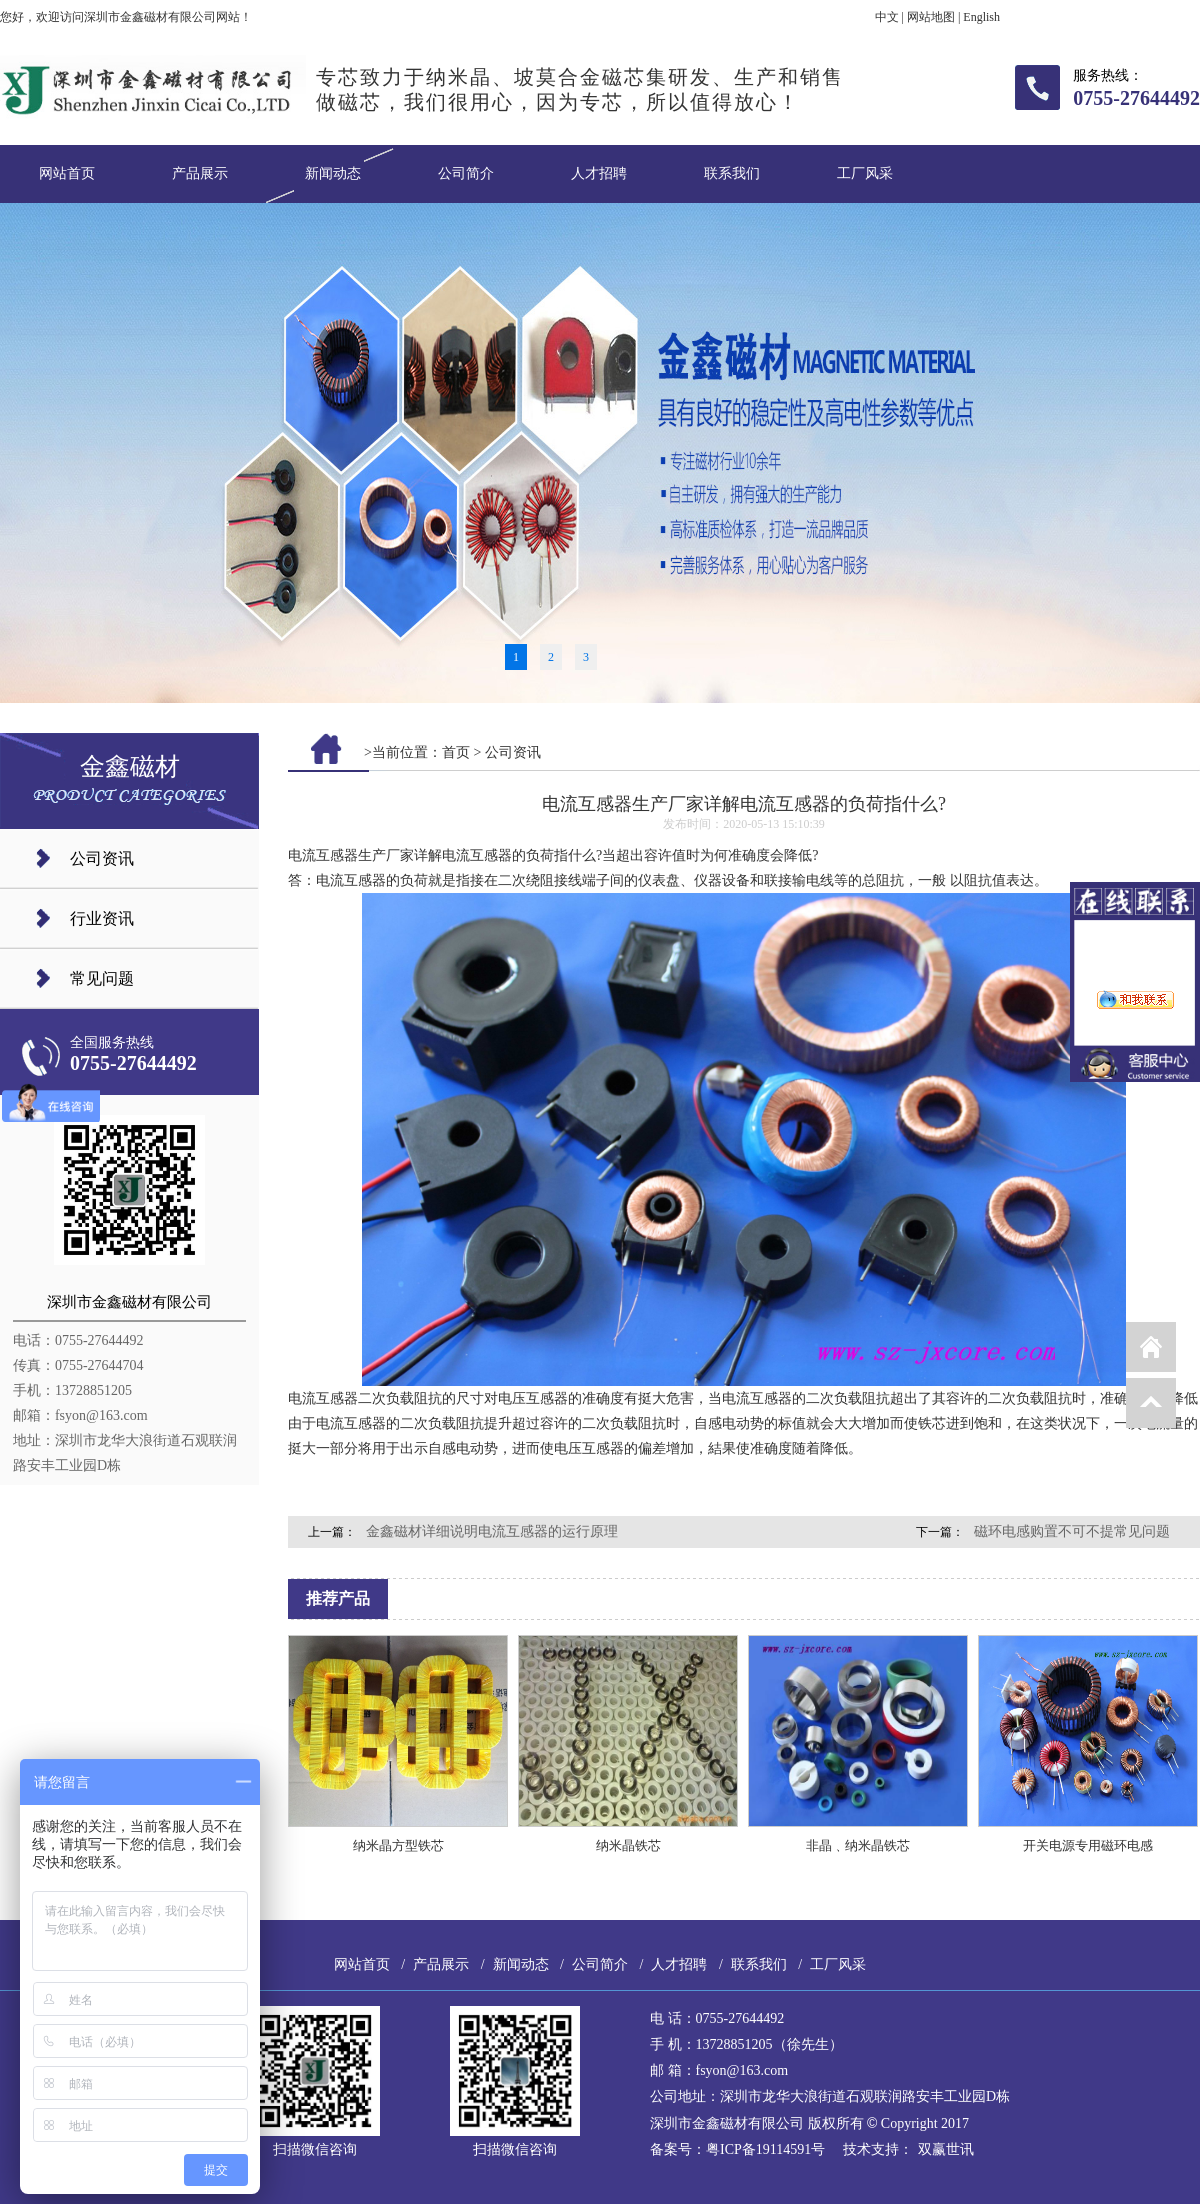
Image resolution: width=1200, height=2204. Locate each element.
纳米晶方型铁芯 (398, 1845)
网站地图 (931, 17)
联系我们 (732, 173)
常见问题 (102, 978)
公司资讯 (102, 858)
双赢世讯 (946, 2149)
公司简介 (466, 173)
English (981, 17)
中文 (887, 17)
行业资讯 (102, 918)
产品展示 (200, 173)
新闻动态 (333, 173)
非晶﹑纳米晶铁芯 (858, 1845)
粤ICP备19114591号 (765, 2149)
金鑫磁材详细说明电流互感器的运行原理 (492, 1531)
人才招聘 (599, 173)
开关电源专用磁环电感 (1088, 1845)
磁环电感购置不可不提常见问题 (1072, 1531)
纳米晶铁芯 (628, 1845)
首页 (456, 752)
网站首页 (67, 173)
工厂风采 (865, 173)
